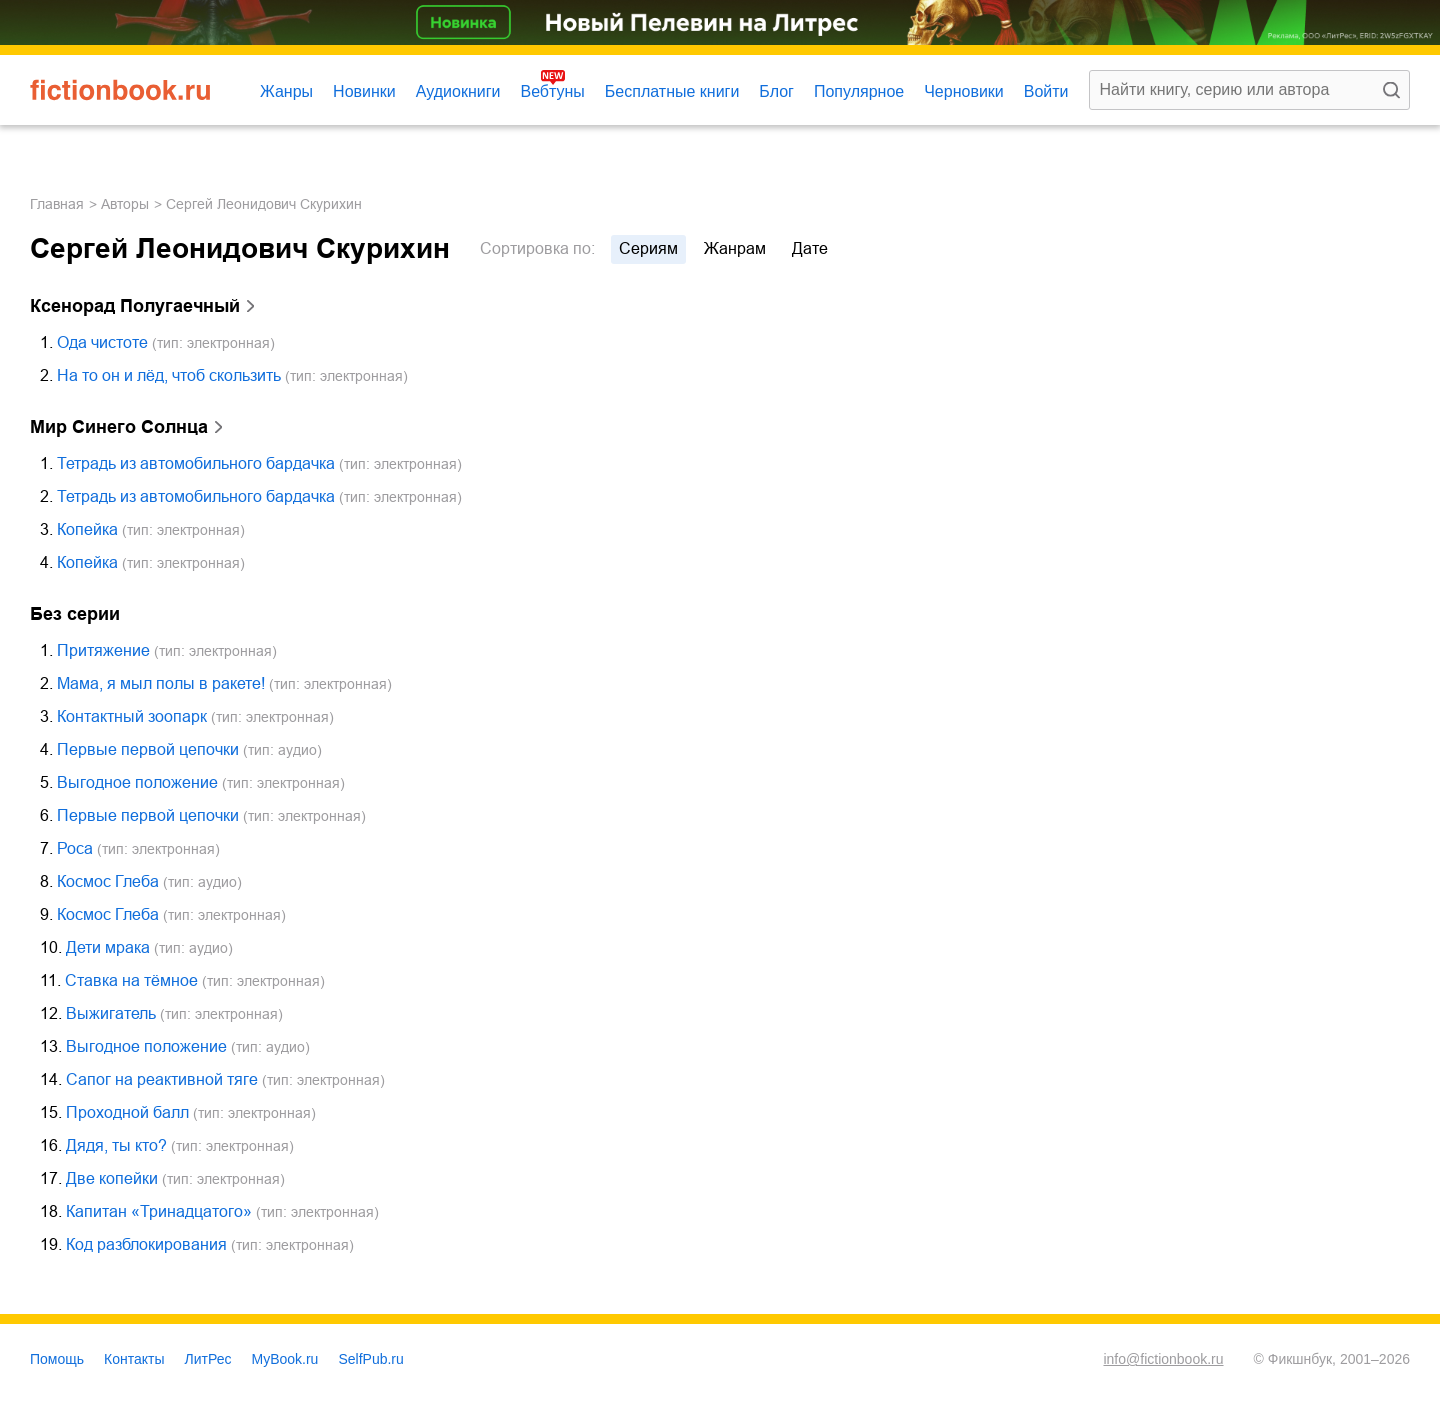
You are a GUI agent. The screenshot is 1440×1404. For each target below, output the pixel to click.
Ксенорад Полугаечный (135, 306)
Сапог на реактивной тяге (162, 1079)
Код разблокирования (146, 1244)
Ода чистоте (102, 342)
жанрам (735, 248)
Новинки (364, 91)
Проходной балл (127, 1112)
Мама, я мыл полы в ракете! (161, 683)
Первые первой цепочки (148, 749)
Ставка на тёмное (131, 980)
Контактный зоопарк (132, 716)
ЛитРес (208, 1359)
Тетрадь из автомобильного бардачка (196, 463)
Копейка (87, 529)
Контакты (134, 1359)
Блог (776, 91)
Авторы (125, 204)
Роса (75, 848)
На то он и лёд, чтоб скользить (169, 375)
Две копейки (112, 1178)
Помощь (57, 1359)
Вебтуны (552, 91)
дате (810, 248)
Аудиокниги (458, 91)
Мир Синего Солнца (119, 427)
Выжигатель (111, 1013)
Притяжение (103, 650)
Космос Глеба (108, 881)
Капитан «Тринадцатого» (159, 1211)
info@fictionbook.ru (1163, 1359)
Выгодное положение (137, 782)
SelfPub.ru (370, 1359)
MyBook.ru (285, 1359)
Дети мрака (108, 947)
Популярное (859, 91)
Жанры (286, 91)
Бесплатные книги (672, 91)
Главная (57, 204)
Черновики (964, 91)
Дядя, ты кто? (116, 1145)
